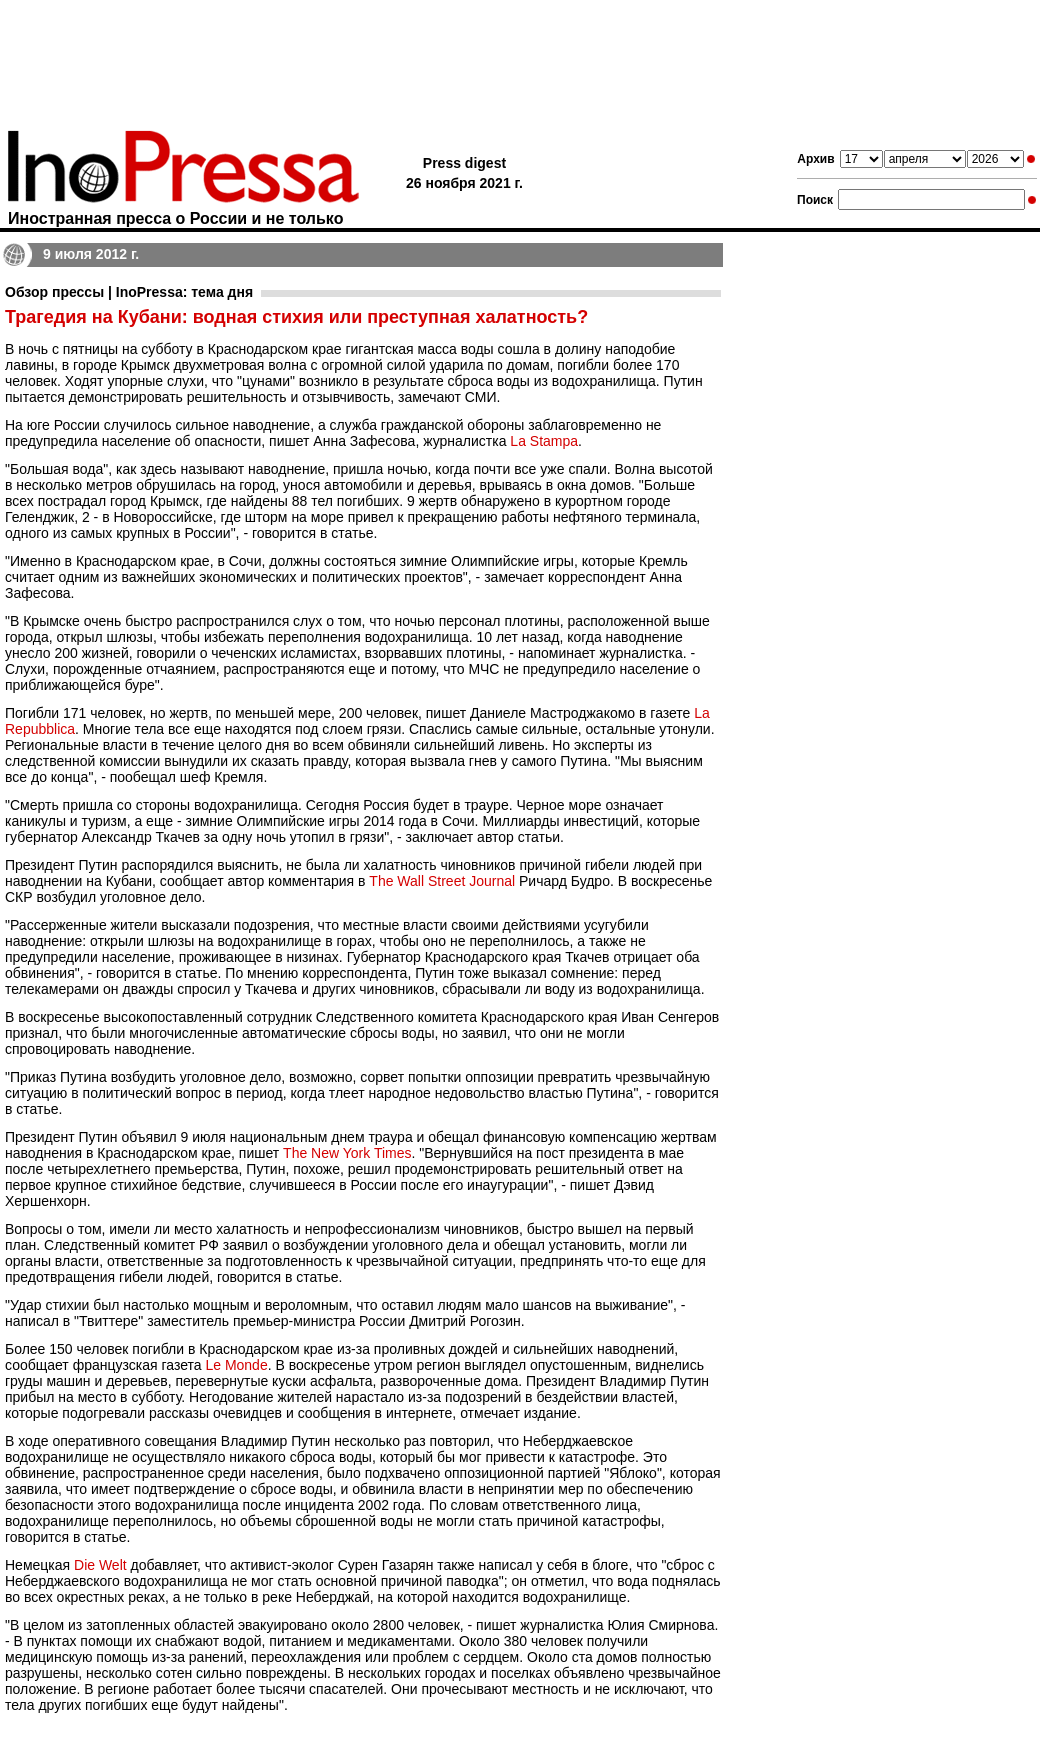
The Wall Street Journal (442, 881)
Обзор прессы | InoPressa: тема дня (129, 292)
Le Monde (236, 1365)
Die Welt (100, 1565)
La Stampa (544, 441)
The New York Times (347, 1153)
